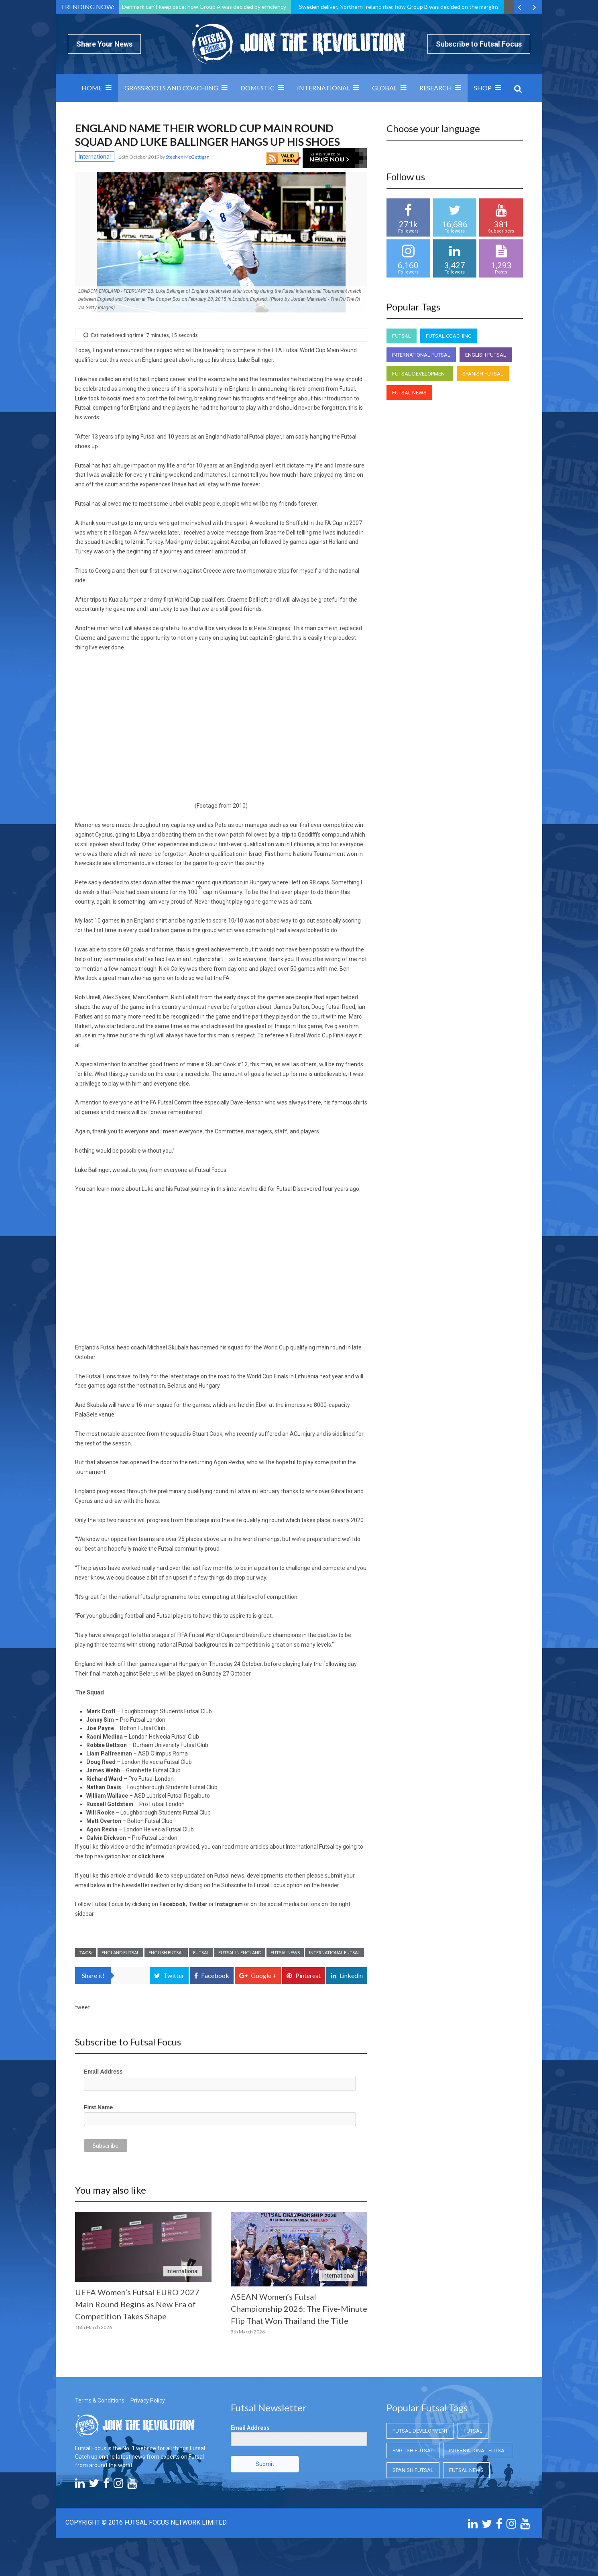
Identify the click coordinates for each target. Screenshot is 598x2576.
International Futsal (334, 1952)
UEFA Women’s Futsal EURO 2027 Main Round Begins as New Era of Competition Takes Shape (137, 2304)
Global (384, 88)
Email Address (103, 2071)
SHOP (483, 88)
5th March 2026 (248, 2332)
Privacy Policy (147, 2400)
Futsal (201, 1952)
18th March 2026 (93, 2327)
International (323, 88)
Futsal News (285, 1952)
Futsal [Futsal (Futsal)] (401, 336)
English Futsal (166, 1952)
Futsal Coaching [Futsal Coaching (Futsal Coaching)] (449, 336)
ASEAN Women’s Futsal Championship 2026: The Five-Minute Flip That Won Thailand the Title (299, 2308)
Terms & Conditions (99, 2400)
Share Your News (104, 44)
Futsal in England (239, 1952)
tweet (82, 2007)
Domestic (257, 88)
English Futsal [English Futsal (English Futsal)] (485, 355)
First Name (98, 2107)
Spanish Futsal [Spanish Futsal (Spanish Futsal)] (482, 374)
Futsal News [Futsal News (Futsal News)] (409, 393)
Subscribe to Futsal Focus (479, 44)
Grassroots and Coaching (171, 88)
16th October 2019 (139, 157)
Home (91, 88)
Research (435, 88)
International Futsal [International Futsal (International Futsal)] (421, 355)
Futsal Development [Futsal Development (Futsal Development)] (419, 374)
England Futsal (120, 1952)
